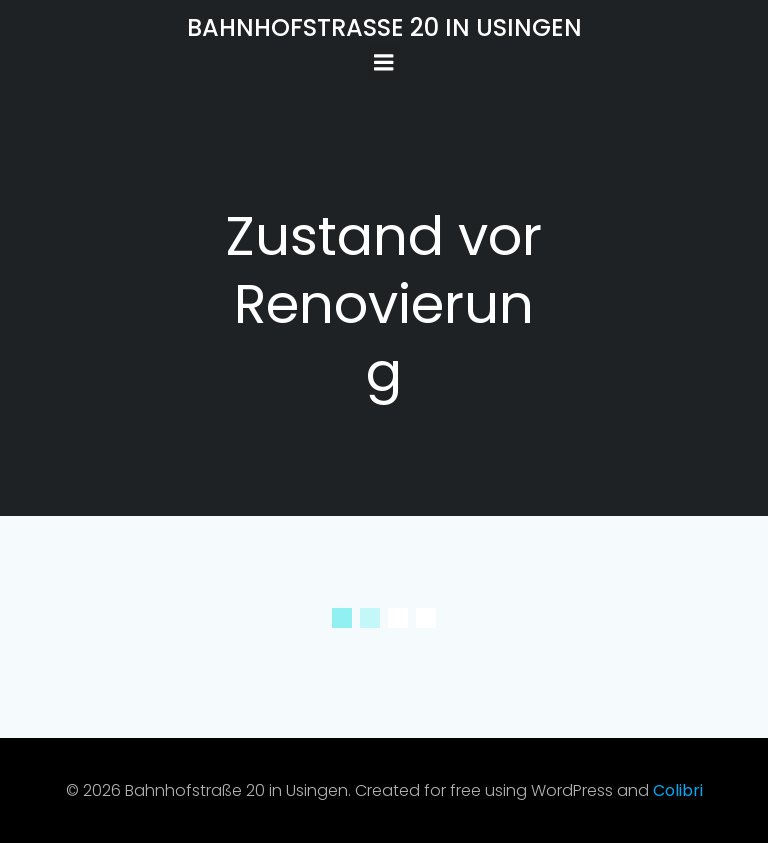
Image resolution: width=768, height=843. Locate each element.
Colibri (678, 790)
